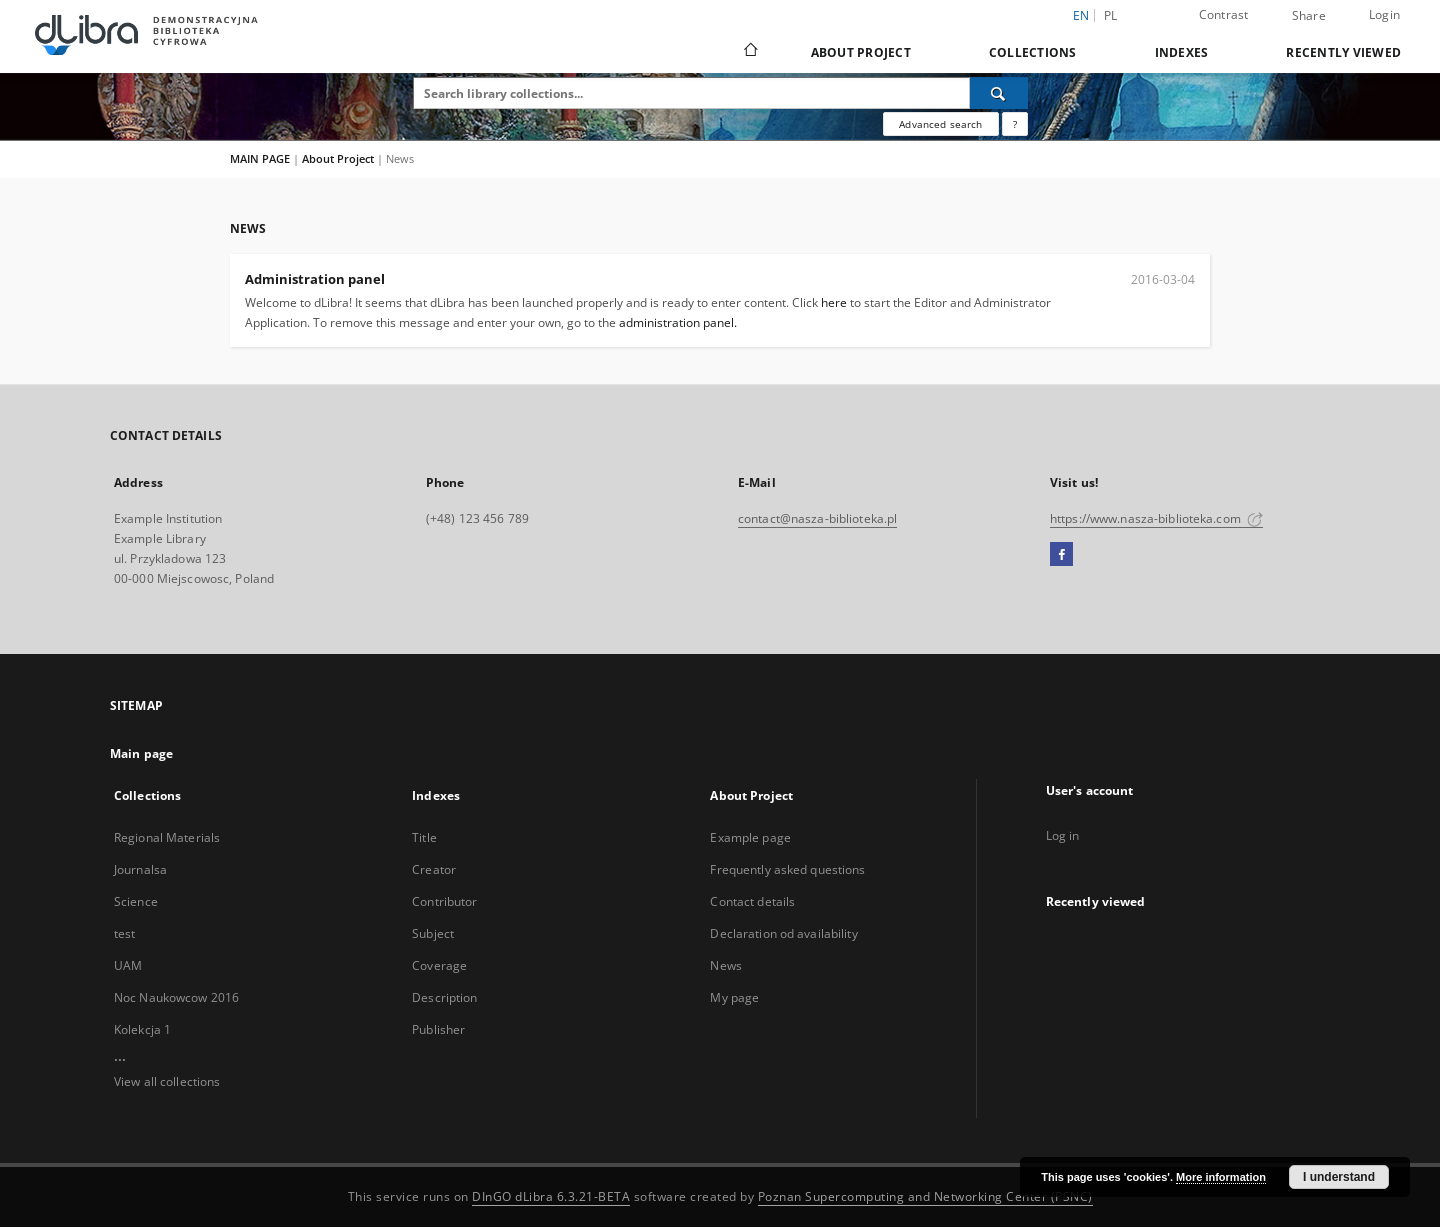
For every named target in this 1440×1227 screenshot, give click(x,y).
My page (734, 997)
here (834, 302)
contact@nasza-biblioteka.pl (817, 518)
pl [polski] (1111, 15)
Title (424, 837)
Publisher (438, 1029)
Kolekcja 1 (142, 1029)
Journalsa (140, 869)
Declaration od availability (783, 933)
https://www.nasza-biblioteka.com (1156, 518)
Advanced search (940, 124)
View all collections (167, 1081)
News (725, 965)
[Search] (999, 93)
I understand (1339, 1177)
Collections (1033, 52)
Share (1309, 16)
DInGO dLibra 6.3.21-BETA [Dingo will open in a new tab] (551, 1196)
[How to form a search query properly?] (1015, 124)
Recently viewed (1343, 52)
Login (1384, 14)
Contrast (1224, 14)
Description (444, 997)
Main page (141, 753)
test (124, 933)
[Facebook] (1061, 555)
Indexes (1182, 52)
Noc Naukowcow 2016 (176, 997)
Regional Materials (167, 837)
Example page (750, 837)
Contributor (444, 901)
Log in (1063, 835)
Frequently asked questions (787, 869)
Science (136, 901)
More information (1221, 1177)
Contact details (752, 901)
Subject (433, 933)
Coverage (439, 965)
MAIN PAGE (260, 158)
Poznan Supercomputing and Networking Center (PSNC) (925, 1196)
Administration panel (315, 279)
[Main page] (749, 52)
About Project (861, 52)
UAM (128, 965)
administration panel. (678, 322)
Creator (434, 869)
